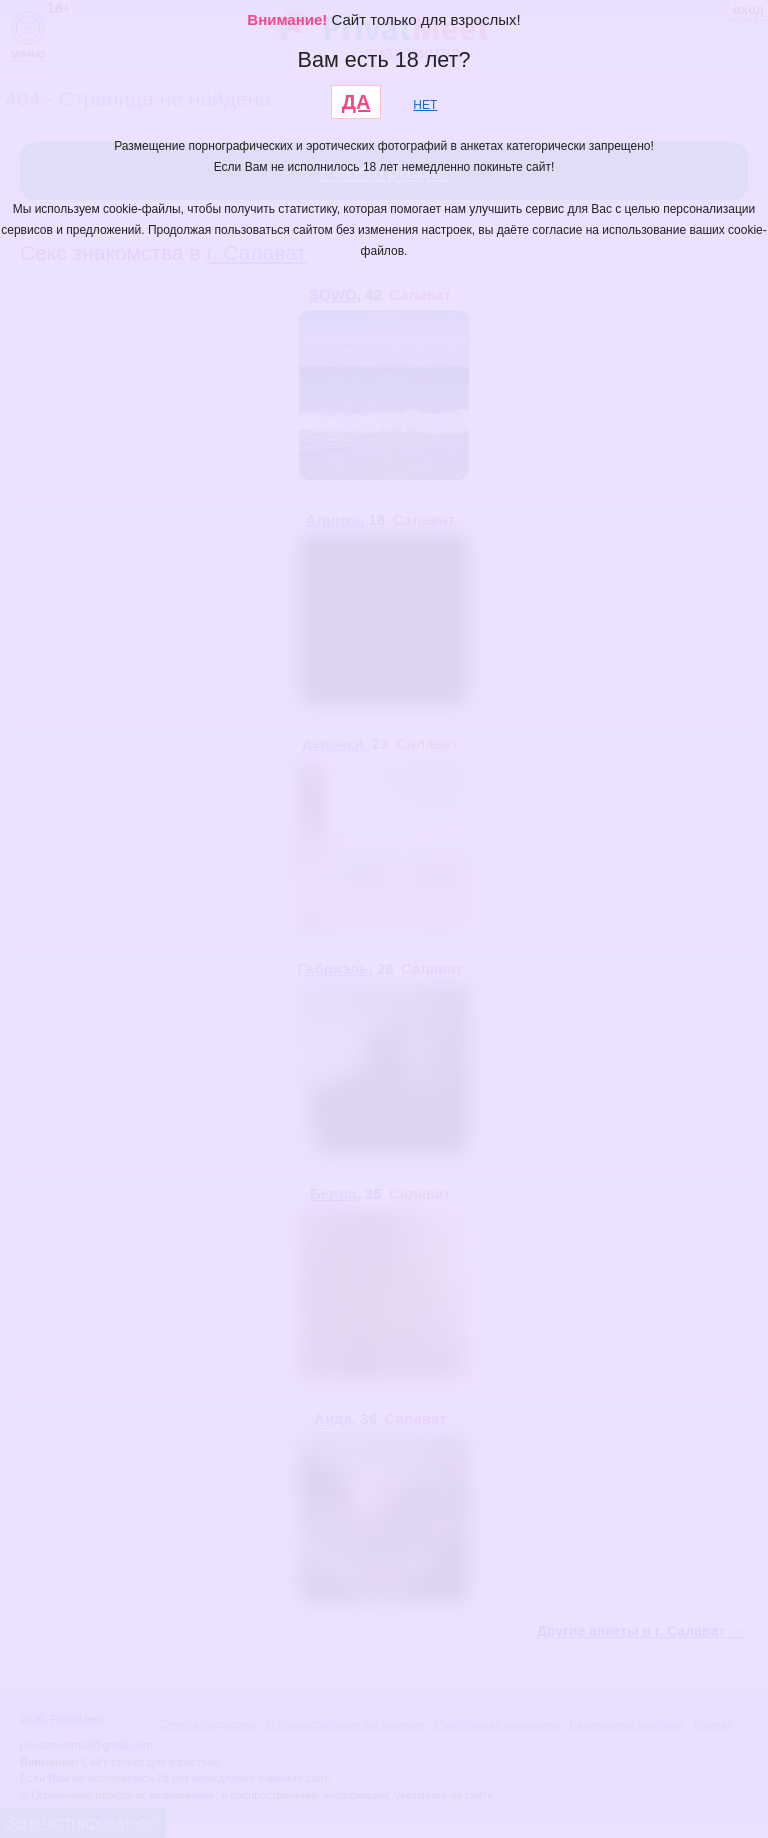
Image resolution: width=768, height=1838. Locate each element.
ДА (356, 102)
